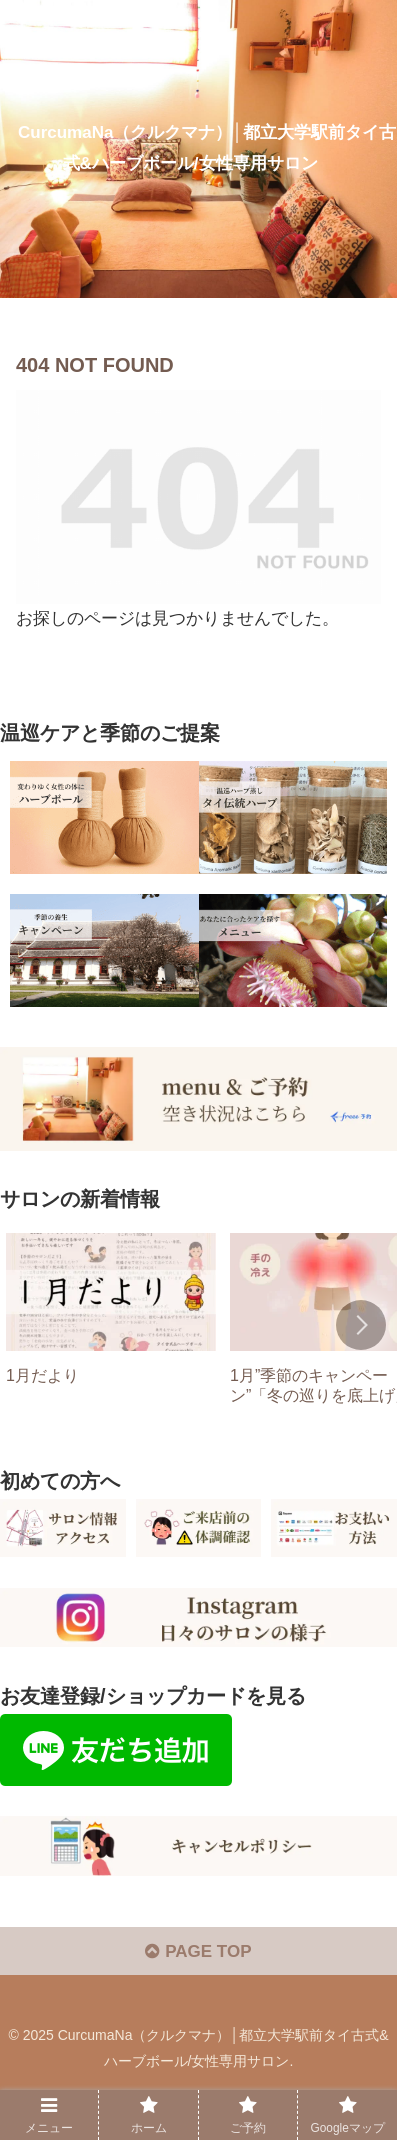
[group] (111, 1326)
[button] (361, 1325)
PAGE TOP (198, 1951)
